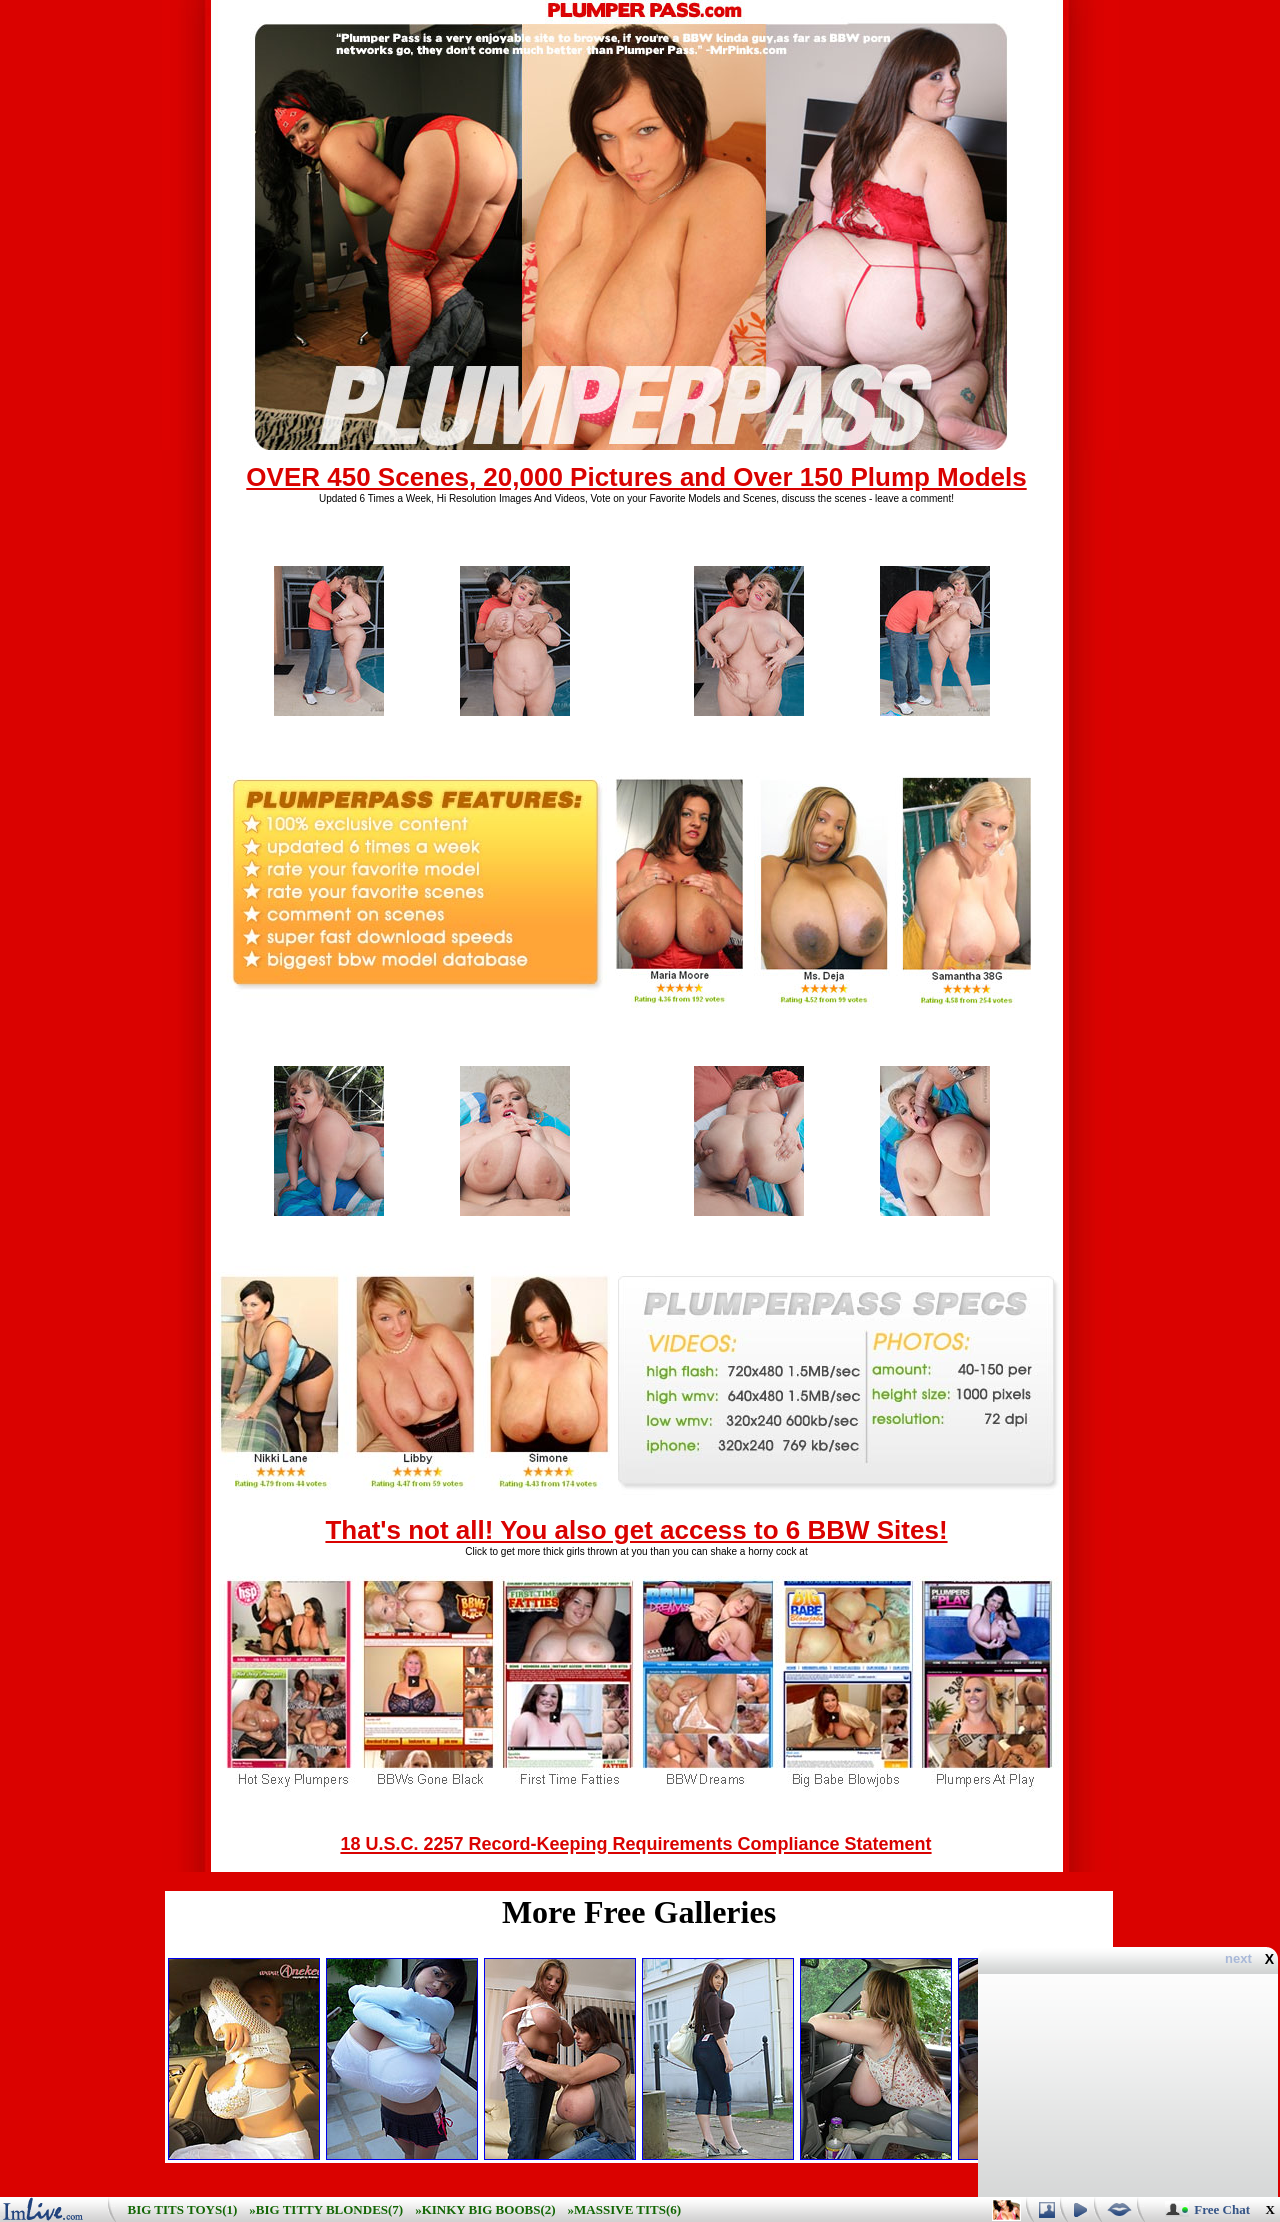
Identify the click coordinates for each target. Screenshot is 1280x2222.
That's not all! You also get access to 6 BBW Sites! (636, 1530)
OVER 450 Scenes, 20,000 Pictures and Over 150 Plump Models (636, 477)
